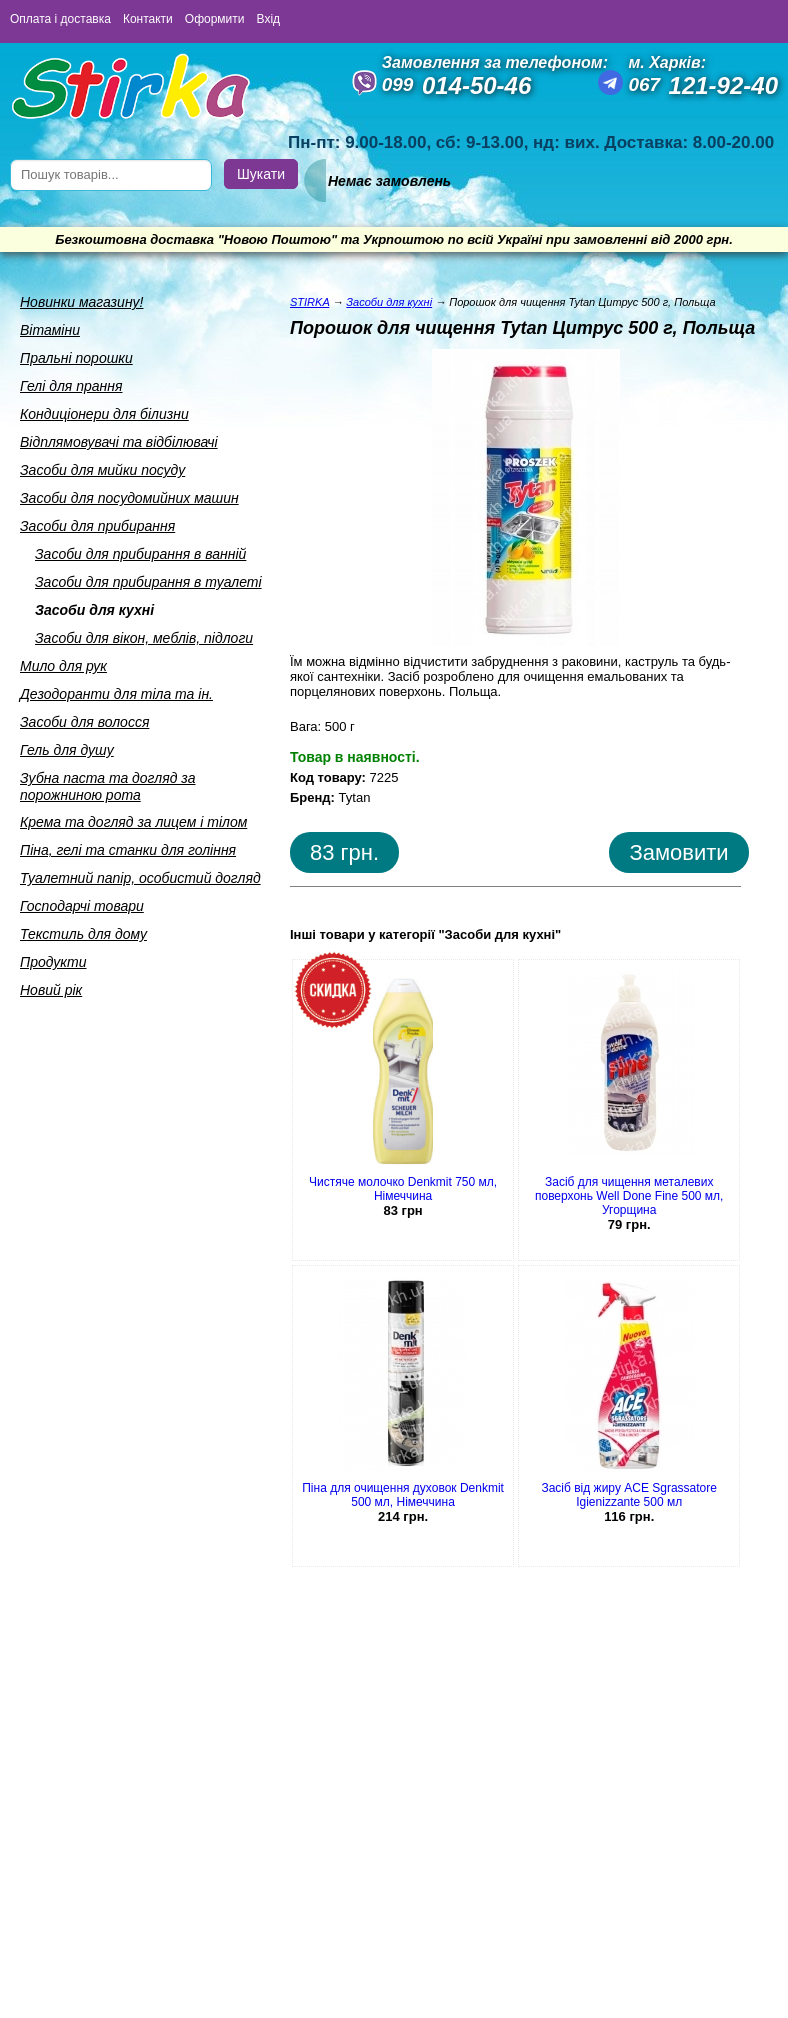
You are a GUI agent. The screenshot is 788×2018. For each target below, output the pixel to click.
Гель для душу (67, 750)
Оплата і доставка (60, 19)
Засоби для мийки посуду (102, 470)
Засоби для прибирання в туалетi (148, 582)
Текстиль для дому (83, 934)
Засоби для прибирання (97, 526)
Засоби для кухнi (94, 610)
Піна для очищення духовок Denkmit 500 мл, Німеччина (403, 1495)
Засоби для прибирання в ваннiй (140, 554)
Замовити (678, 852)
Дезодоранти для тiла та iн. (116, 694)
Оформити (215, 19)
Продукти (53, 962)
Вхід (269, 19)
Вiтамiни (50, 330)
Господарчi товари (82, 906)
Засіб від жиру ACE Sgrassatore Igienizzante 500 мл (628, 1495)
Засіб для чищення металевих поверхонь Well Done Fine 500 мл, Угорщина (629, 1196)
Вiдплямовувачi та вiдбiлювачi (119, 442)
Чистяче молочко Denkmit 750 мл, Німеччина (403, 1189)
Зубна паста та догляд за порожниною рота (108, 786)
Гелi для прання (71, 386)
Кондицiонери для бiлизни (104, 414)
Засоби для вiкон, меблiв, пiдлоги (144, 638)
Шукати (261, 174)
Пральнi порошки (76, 358)
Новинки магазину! (81, 302)
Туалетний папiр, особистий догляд (140, 878)
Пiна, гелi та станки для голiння (128, 850)
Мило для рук (63, 666)
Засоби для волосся (84, 722)
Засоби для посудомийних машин (129, 498)
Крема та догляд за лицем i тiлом (133, 822)
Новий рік (51, 990)
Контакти (148, 19)
